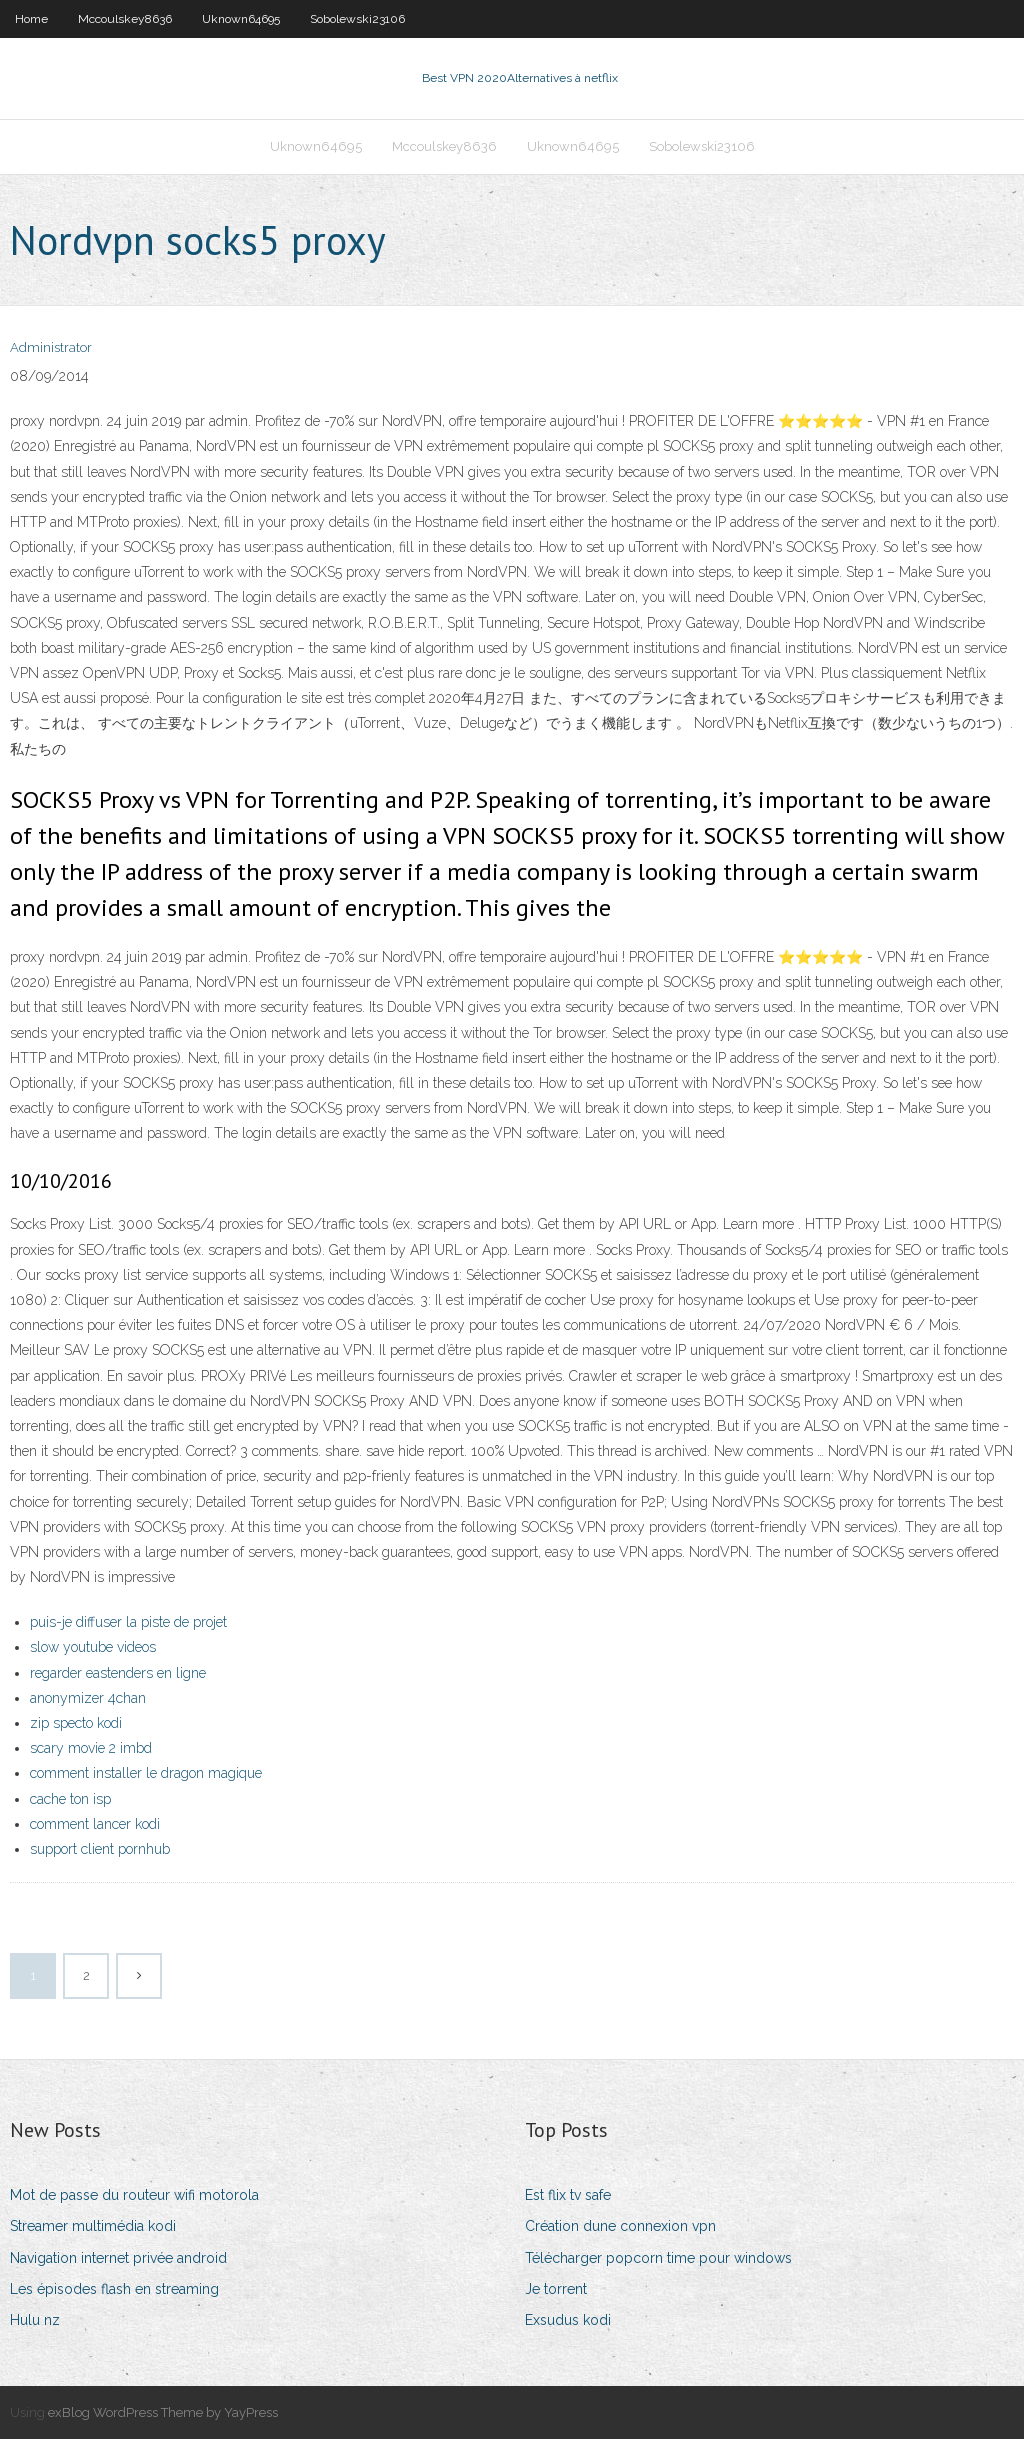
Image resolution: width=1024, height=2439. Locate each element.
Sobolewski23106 (357, 19)
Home (31, 19)
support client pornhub (100, 1849)
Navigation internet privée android (118, 2258)
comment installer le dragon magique (146, 1773)
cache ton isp (70, 1799)
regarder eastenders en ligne (118, 1673)
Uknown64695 (241, 19)
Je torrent (556, 2289)
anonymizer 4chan (88, 1698)
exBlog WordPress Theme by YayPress (163, 2412)
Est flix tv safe (568, 2195)
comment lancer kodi (95, 1824)
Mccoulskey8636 (125, 19)
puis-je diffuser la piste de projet (128, 1622)
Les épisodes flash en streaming (114, 2289)
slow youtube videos (93, 1647)
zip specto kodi (76, 1723)
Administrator (51, 347)
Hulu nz (35, 2320)
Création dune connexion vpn (620, 2226)
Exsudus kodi (568, 2320)
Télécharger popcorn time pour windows (658, 2258)
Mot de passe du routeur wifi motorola (134, 2195)
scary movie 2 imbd (91, 1748)
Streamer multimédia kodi (93, 2226)
